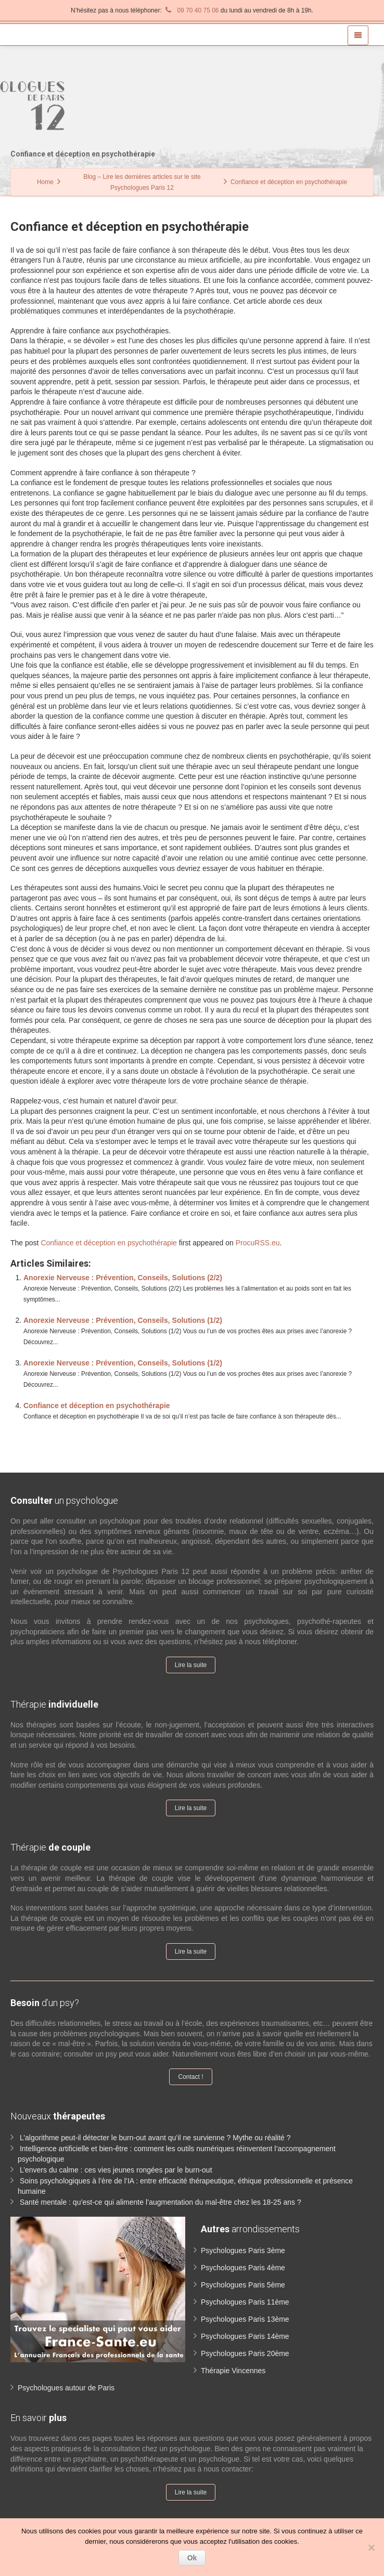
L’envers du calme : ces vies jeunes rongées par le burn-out (116, 2170)
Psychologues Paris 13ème (245, 2319)
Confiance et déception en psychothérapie (109, 1243)
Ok (192, 2558)
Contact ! (190, 2076)
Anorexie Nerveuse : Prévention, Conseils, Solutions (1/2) (122, 1320)
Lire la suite (191, 1665)
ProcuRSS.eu (258, 1243)
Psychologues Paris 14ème (245, 2336)
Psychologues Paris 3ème (243, 2250)
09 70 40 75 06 (191, 10)
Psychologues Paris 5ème (243, 2285)
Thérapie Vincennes (233, 2370)
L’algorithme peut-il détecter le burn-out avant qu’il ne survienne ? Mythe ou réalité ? (155, 2137)
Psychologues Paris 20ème (245, 2353)
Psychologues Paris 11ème (245, 2302)
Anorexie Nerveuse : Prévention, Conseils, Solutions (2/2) (122, 1277)
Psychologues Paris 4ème (243, 2267)
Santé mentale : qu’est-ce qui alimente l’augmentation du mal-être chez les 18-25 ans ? (160, 2202)
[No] (371, 2547)
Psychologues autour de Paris (66, 2388)
